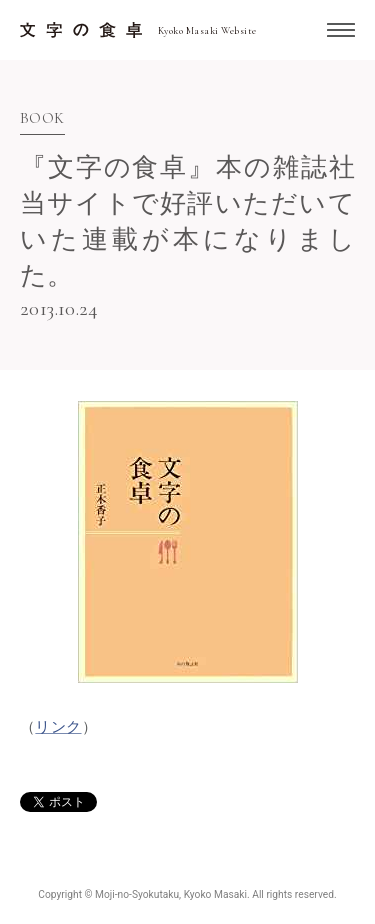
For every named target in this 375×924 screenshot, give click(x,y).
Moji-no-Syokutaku (137, 894)
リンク (58, 727)
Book (42, 119)
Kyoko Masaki (215, 894)
